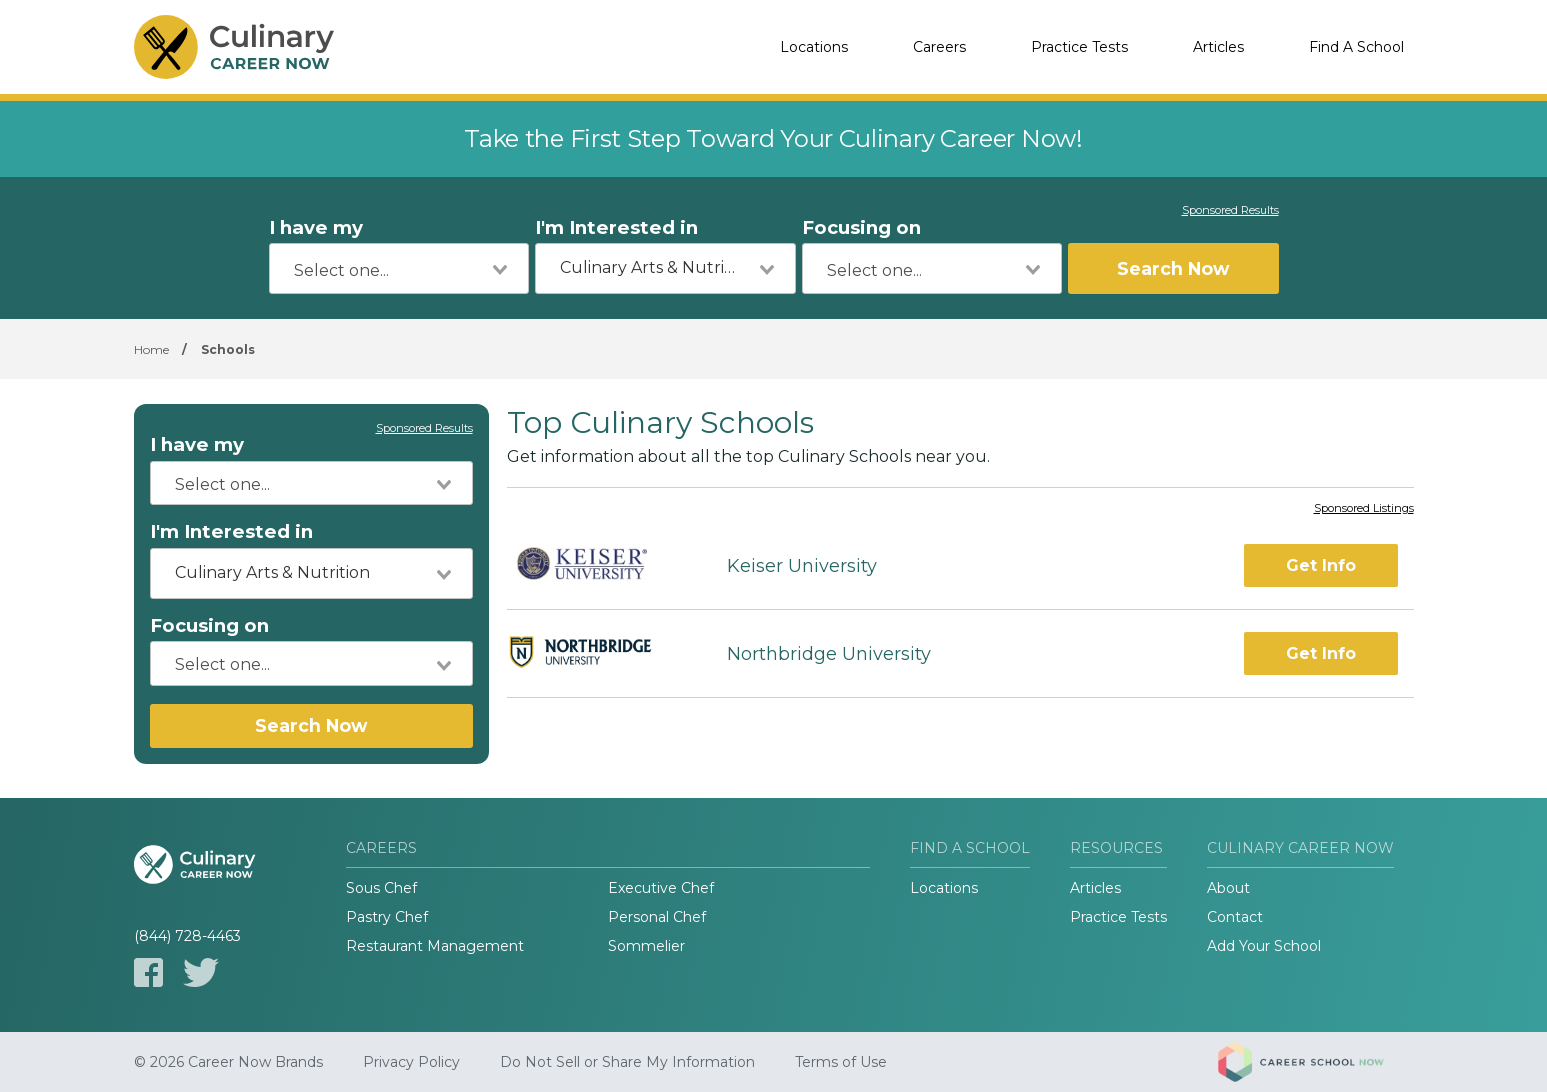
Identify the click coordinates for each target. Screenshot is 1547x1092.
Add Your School (1264, 946)
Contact (1235, 917)
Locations (814, 47)
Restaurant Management (435, 946)
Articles (1218, 47)
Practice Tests (1079, 47)
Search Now (1173, 268)
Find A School (1356, 47)
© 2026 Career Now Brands (228, 1062)
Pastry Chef (387, 917)
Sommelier (646, 946)
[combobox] (399, 268)
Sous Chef (381, 888)
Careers (939, 47)
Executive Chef (661, 888)
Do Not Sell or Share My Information (627, 1062)
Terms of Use (841, 1062)
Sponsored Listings (1364, 509)
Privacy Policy (411, 1062)
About (1228, 888)
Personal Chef (657, 917)
